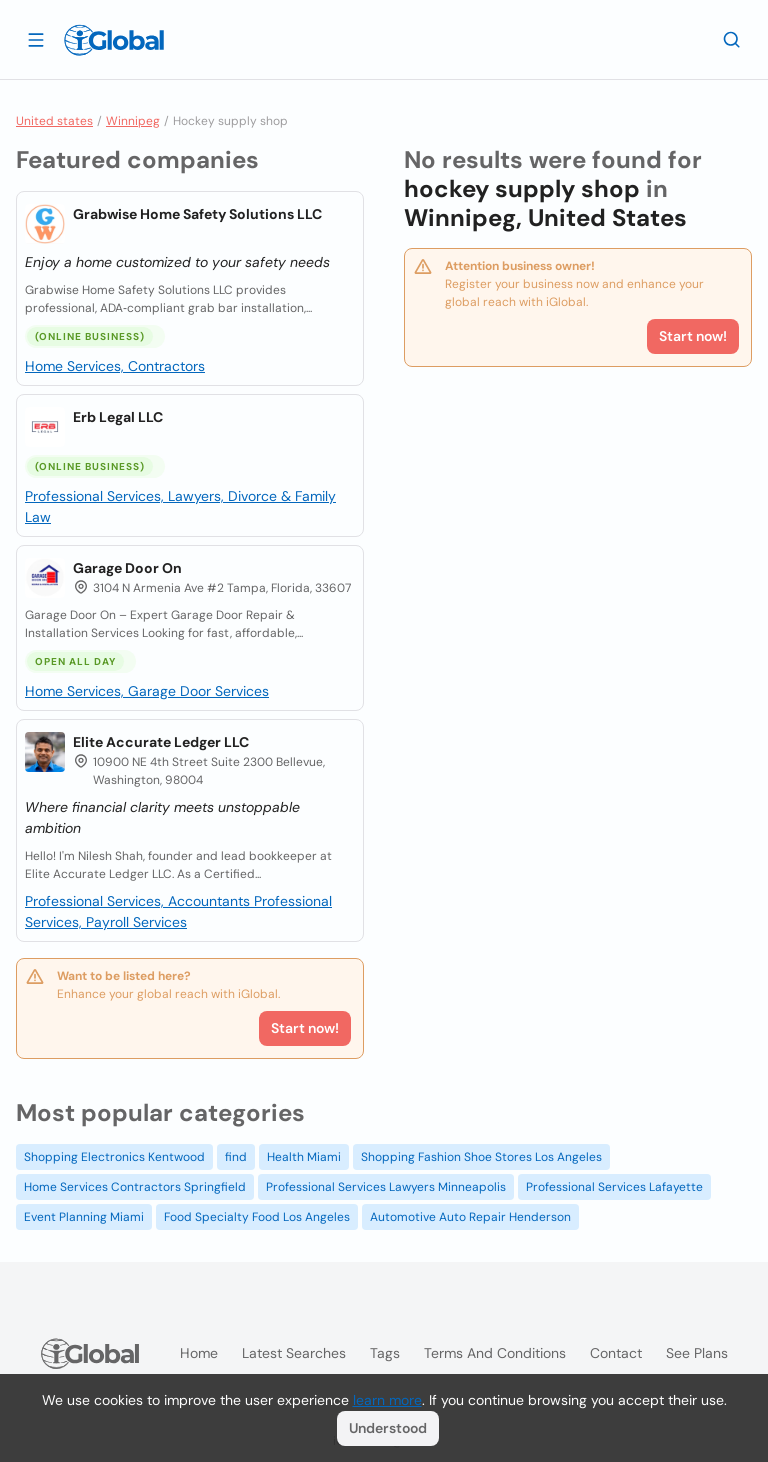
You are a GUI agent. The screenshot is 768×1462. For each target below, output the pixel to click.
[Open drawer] (36, 39)
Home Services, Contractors (115, 366)
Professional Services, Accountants (139, 901)
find (236, 1157)
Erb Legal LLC (118, 417)
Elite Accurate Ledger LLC (161, 742)
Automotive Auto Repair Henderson (470, 1217)
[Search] (732, 39)
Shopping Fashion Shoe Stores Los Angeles (481, 1157)
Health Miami (304, 1157)
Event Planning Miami (84, 1217)
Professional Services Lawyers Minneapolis (386, 1187)
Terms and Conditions (495, 1353)
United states (54, 121)
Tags (385, 1353)
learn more (387, 1400)
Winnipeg (133, 121)
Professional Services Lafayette (614, 1187)
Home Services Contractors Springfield (135, 1187)
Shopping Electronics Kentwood (114, 1157)
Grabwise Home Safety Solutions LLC (197, 214)
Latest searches (294, 1353)
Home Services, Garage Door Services (147, 691)
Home (199, 1353)
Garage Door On (127, 568)
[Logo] (114, 40)
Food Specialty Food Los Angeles (257, 1217)
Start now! (305, 1028)
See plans (697, 1353)
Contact (616, 1353)
